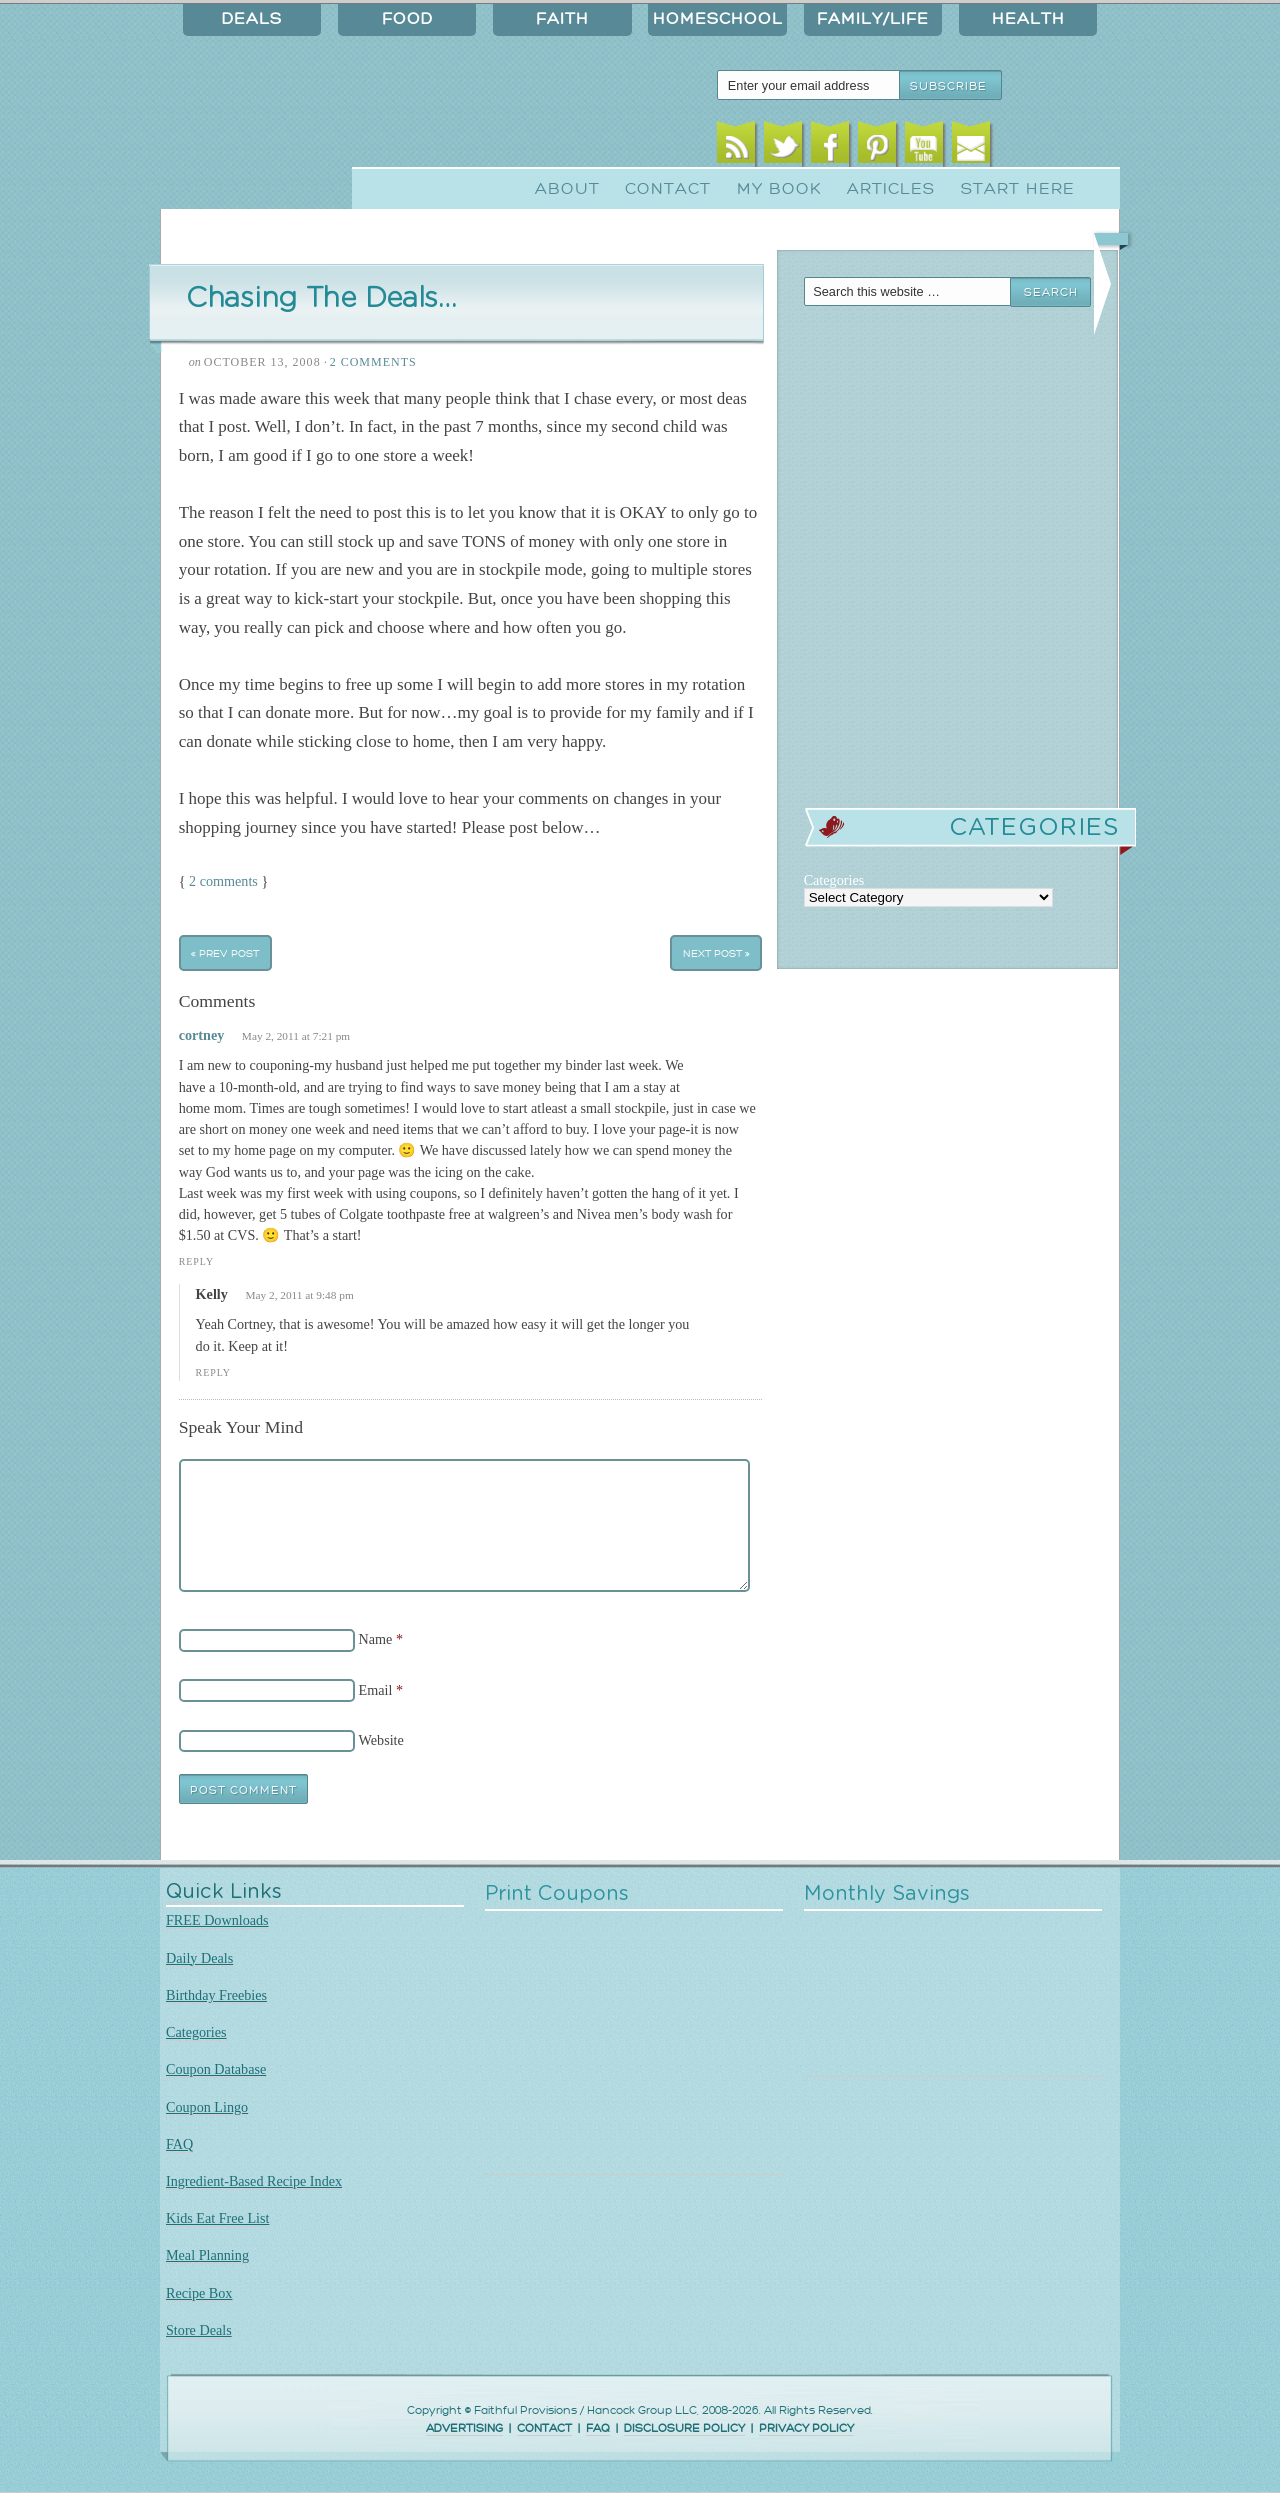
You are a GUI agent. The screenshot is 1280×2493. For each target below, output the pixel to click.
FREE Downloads (217, 1920)
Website (381, 1740)
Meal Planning (207, 2255)
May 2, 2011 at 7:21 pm (296, 1036)
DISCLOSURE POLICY (684, 2428)
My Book (779, 189)
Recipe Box (199, 2293)
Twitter (783, 147)
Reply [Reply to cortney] (196, 1261)
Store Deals (199, 2330)
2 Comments (373, 362)
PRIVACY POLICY (806, 2428)
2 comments (223, 881)
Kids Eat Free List (217, 2218)
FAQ (179, 2144)
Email (971, 147)
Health (1028, 19)
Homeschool (718, 19)
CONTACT (544, 2428)
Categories (196, 2032)
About (567, 189)
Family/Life (873, 19)
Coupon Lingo (207, 2107)
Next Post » (716, 953)
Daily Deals (199, 1958)
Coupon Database (216, 2069)
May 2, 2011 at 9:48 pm (299, 1295)
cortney (202, 1035)
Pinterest (877, 147)
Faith (562, 19)
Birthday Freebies (216, 1995)
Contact (668, 189)
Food (407, 19)
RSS (736, 147)
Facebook (830, 147)
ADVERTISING (464, 2428)
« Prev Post (225, 953)
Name (376, 1639)
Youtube (924, 147)
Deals (252, 19)
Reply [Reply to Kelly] (213, 1372)
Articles (891, 189)
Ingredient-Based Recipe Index (254, 2181)
